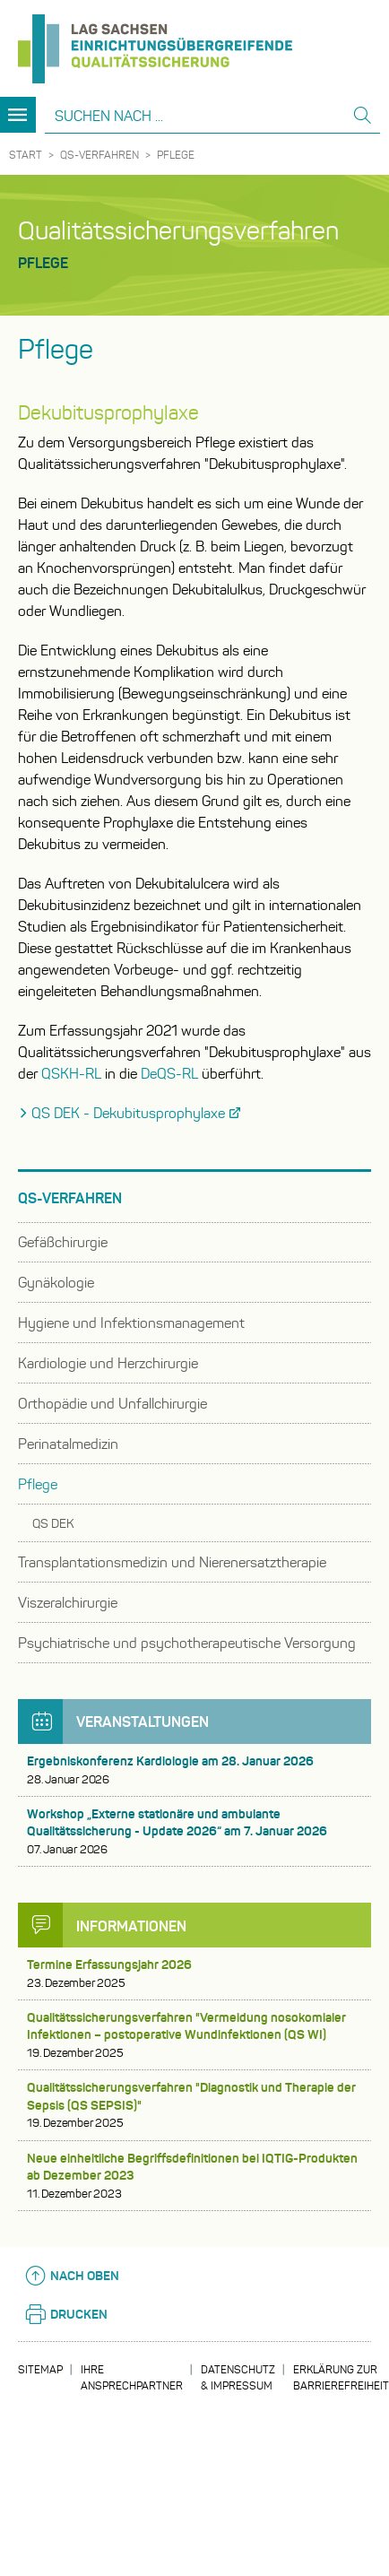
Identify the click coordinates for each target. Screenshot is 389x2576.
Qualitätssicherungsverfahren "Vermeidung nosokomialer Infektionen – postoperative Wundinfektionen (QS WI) (194, 2035)
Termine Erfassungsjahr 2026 (194, 1973)
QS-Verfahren (99, 154)
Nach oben (71, 2275)
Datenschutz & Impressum (238, 2377)
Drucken (65, 2314)
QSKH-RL (71, 1073)
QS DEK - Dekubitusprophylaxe (128, 1113)
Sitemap (40, 2369)
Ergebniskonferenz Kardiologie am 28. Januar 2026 (194, 1770)
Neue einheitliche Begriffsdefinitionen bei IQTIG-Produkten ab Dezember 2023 (194, 2176)
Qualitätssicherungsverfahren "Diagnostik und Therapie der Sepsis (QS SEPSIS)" (194, 2105)
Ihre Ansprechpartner (132, 2377)
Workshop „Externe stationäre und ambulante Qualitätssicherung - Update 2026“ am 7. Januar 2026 (194, 1832)
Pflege (175, 154)
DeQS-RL (169, 1073)
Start (25, 154)
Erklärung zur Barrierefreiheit (341, 2377)
